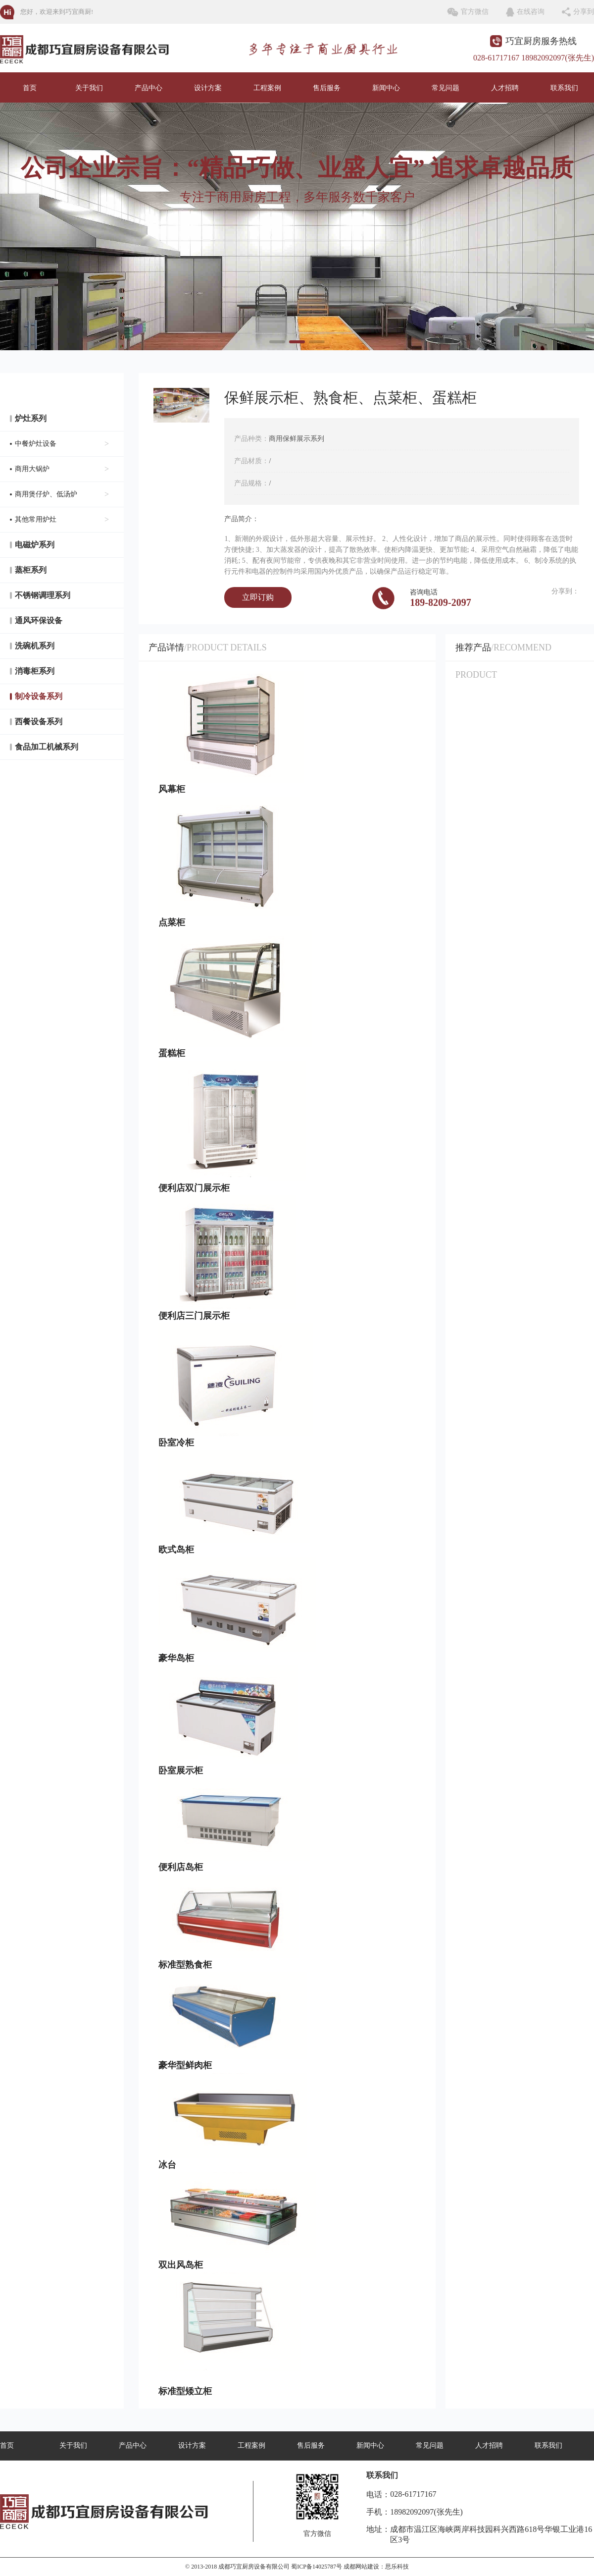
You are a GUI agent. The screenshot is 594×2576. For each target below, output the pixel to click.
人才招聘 (505, 88)
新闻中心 (386, 88)
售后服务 (327, 88)
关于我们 (89, 88)
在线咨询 (530, 11)
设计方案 (208, 88)
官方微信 (475, 11)
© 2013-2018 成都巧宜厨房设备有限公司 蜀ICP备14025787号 (263, 2566)
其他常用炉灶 (62, 519)
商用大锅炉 (62, 469)
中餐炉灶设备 (62, 443)
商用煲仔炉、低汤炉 (62, 494)
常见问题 (445, 88)
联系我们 (564, 88)
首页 (30, 88)
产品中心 (148, 88)
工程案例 (267, 88)
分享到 (583, 11)
